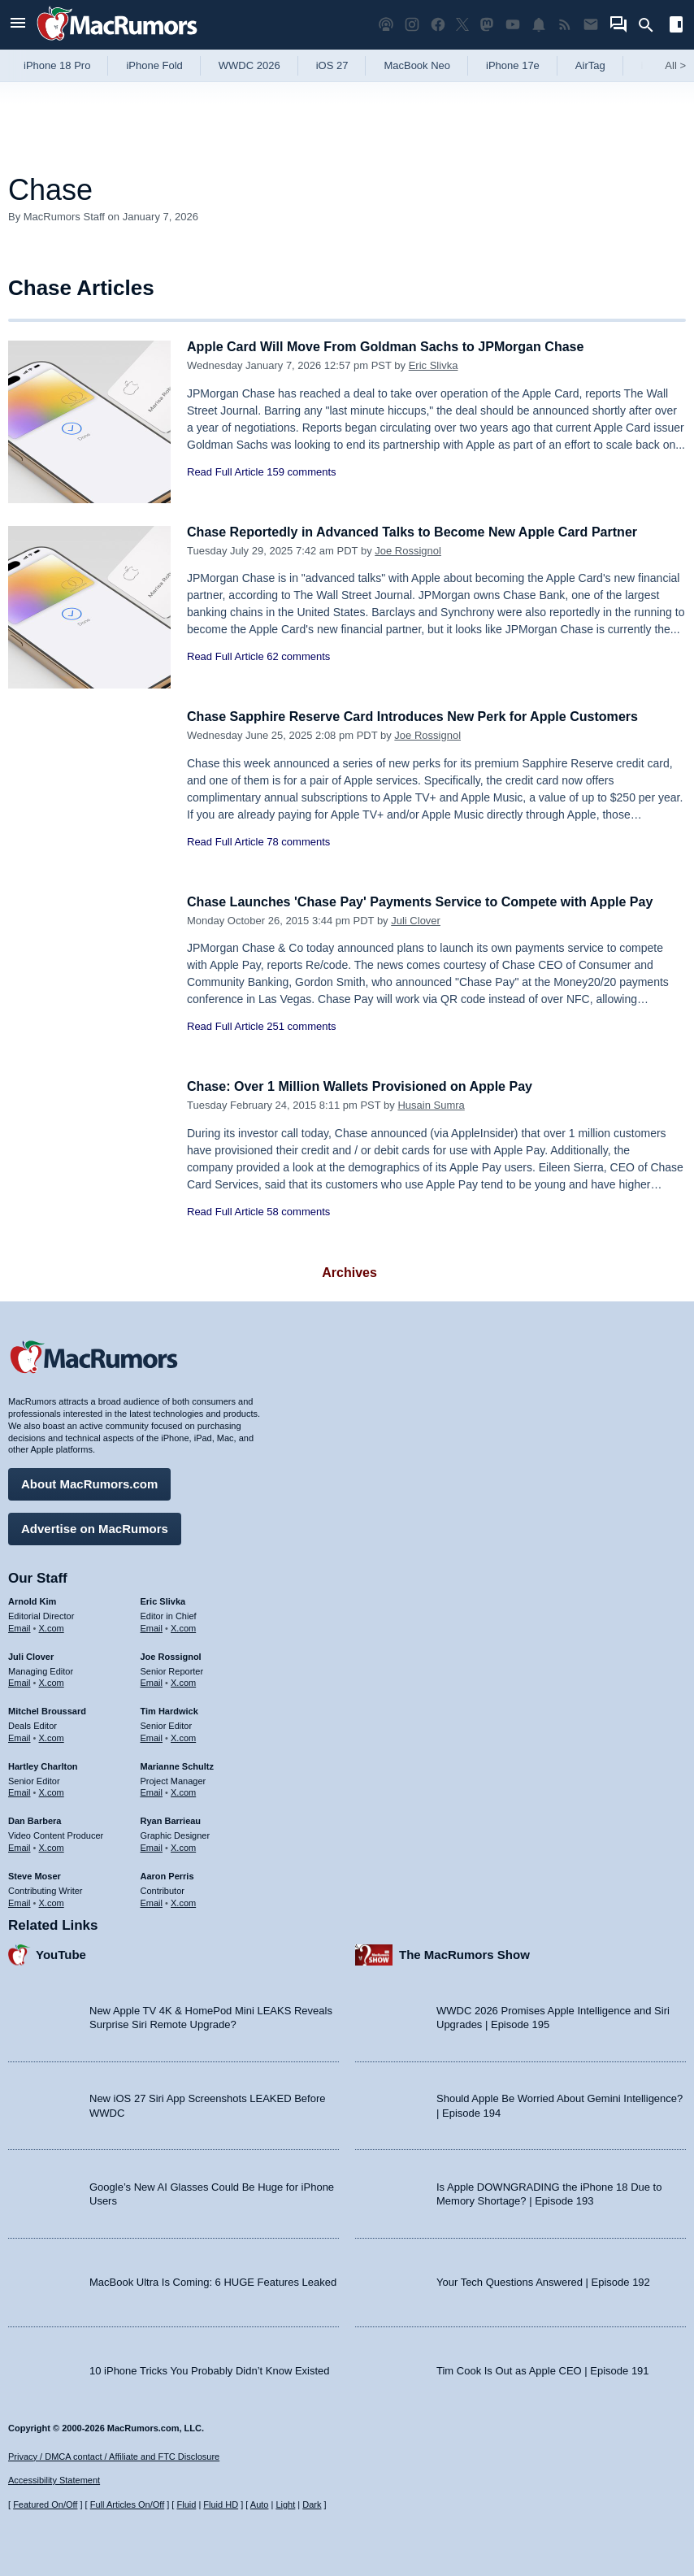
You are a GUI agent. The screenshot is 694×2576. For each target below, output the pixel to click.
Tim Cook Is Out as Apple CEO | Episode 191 (542, 2368)
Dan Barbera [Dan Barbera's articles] (34, 1818)
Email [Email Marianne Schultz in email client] (152, 1791)
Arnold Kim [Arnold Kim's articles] (32, 1599)
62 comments (298, 656)
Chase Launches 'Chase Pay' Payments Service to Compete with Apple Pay (433, 902)
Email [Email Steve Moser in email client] (19, 1900)
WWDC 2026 (249, 65)
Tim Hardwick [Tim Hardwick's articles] (169, 1709)
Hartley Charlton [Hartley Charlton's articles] (43, 1764)
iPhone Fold (154, 65)
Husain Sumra (430, 1105)
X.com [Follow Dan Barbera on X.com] (51, 1845)
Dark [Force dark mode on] (311, 2504)
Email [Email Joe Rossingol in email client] (152, 1680)
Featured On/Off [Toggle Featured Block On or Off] (45, 2504)
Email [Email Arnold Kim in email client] (19, 1626)
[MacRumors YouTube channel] (513, 24)
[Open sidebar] (676, 26)
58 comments (298, 1211)
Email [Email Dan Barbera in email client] (19, 1845)
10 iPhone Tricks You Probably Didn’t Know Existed (209, 2368)
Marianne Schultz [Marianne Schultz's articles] (177, 1764)
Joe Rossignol (408, 551)
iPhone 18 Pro (57, 65)
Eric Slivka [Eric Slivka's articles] (163, 1599)
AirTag (590, 65)
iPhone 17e (513, 65)
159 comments (301, 472)
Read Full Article (225, 472)
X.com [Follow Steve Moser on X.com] (51, 1900)
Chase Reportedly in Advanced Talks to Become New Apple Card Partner (425, 532)
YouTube (61, 1952)
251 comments (301, 1026)
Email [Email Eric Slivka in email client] (152, 1626)
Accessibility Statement (54, 2481)
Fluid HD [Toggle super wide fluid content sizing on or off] (220, 2504)
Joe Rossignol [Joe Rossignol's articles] (171, 1654)
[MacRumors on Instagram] (412, 24)
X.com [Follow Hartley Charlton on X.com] (51, 1791)
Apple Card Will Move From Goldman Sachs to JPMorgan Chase (397, 346)
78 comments (298, 842)
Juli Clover (415, 920)
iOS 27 (332, 65)
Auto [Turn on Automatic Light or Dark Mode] (259, 2504)
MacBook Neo (417, 65)
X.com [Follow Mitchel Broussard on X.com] (51, 1735)
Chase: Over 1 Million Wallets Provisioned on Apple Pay (370, 1086)
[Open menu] (18, 25)
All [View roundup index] (675, 65)
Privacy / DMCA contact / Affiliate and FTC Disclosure (113, 2456)
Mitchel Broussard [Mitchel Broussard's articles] (47, 1709)
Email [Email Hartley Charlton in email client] (19, 1791)
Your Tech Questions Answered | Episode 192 (543, 2280)
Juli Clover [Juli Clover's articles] (31, 1654)
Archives (349, 1272)
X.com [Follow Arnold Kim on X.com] (51, 1626)
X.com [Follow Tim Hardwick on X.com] (183, 1735)
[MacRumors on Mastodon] (487, 24)
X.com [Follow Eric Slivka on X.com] (183, 1626)
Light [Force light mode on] (285, 2504)
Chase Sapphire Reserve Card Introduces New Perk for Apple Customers (426, 716)
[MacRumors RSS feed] (565, 24)
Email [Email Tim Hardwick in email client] (152, 1735)
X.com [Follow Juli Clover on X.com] (51, 1680)
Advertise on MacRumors (94, 1526)
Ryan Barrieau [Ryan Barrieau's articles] (171, 1818)
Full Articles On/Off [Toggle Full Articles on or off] (127, 2504)
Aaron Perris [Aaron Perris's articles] (167, 1874)
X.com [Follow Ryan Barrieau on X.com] (183, 1845)
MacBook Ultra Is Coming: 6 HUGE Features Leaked (212, 2280)
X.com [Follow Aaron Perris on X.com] (183, 1900)
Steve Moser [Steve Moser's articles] (34, 1874)
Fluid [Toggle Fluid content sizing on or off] (186, 2504)
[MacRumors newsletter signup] (591, 24)
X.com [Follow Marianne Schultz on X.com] (183, 1791)
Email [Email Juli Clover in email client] (19, 1680)
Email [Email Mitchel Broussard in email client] (19, 1735)
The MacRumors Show (464, 1952)
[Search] (651, 25)
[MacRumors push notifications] (539, 24)
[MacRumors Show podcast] (386, 24)
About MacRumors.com (89, 1481)
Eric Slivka (433, 365)
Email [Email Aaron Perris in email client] (152, 1900)
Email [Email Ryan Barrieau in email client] (152, 1845)
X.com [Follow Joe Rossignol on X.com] (183, 1680)
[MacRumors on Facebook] (438, 24)
